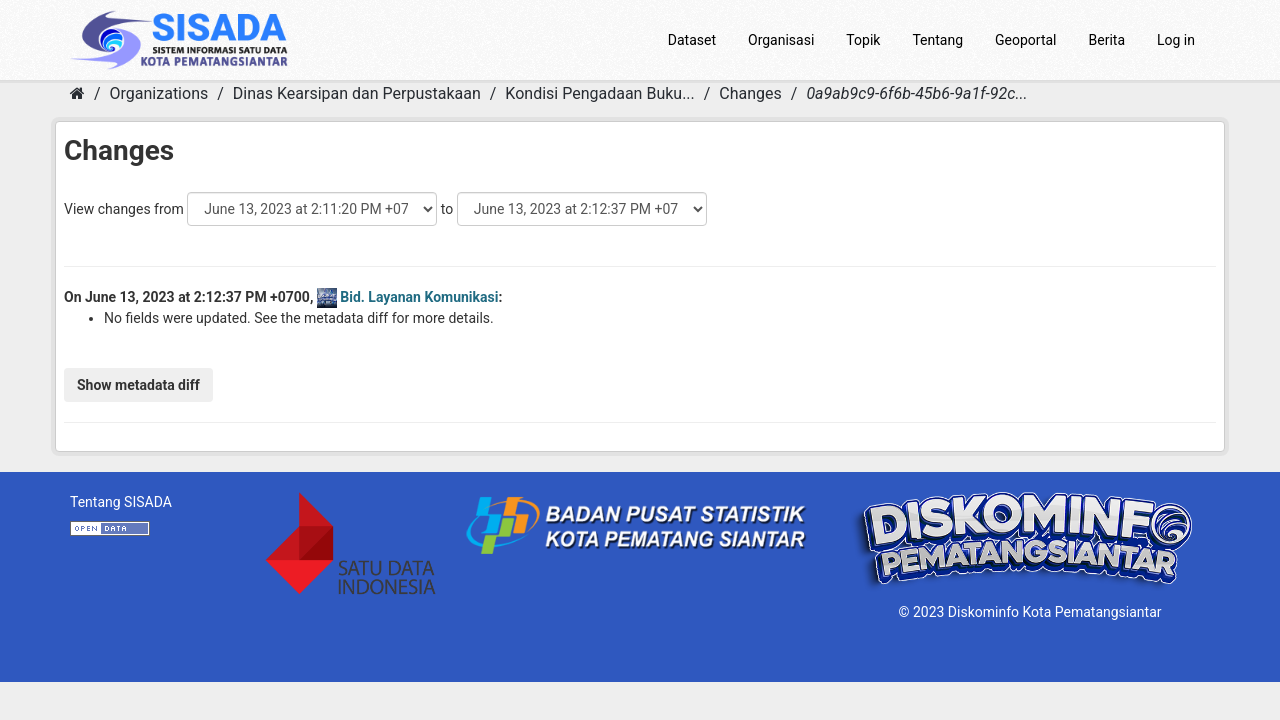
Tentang (937, 40)
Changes (750, 93)
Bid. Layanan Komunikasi (419, 297)
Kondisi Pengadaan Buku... (599, 93)
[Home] (77, 93)
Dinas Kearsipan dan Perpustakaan (357, 93)
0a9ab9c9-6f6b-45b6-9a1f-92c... (916, 93)
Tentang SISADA (121, 502)
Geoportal (1025, 40)
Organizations (159, 93)
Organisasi (781, 40)
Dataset (692, 40)
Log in (1176, 40)
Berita (1107, 40)
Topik (863, 40)
